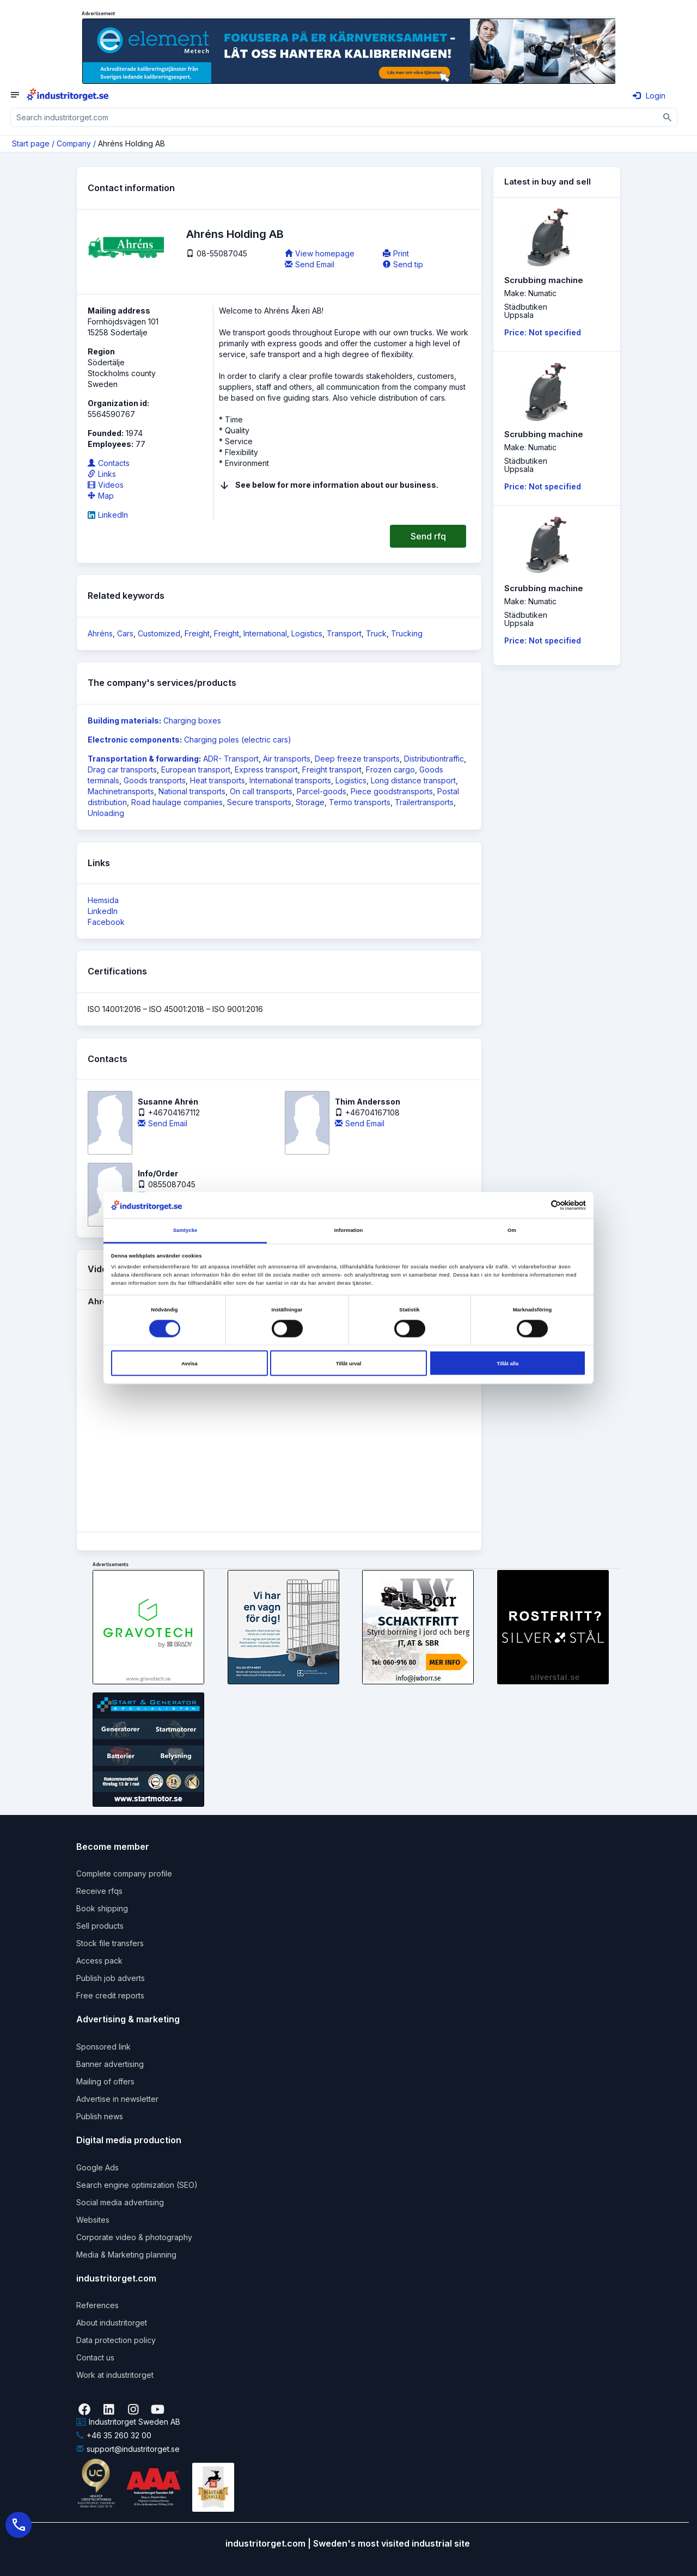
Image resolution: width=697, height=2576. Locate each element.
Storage (310, 802)
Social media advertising (120, 2202)
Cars (125, 633)
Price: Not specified (542, 332)
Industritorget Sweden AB (128, 2421)
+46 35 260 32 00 (113, 2435)
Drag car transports (122, 769)
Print (396, 253)
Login (649, 95)
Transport (344, 633)
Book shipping (102, 1908)
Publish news (99, 2116)
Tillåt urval (349, 1363)
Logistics (306, 633)
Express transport (266, 769)
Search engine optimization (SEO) (137, 2184)
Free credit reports (110, 1995)
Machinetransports (121, 791)
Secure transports (259, 802)
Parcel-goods (321, 791)
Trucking (407, 633)
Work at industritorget (115, 2374)
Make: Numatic (530, 293)
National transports (191, 791)
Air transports (286, 758)
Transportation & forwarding (143, 758)
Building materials (123, 720)
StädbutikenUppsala (525, 311)
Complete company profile (124, 1873)
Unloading (106, 813)
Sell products (100, 1925)
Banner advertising (110, 2064)
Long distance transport (413, 780)
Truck (376, 633)
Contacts (109, 463)
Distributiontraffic (434, 758)
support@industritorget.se (128, 2449)
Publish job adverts (110, 1978)
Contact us (95, 2357)
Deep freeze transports (357, 758)
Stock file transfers (110, 1943)
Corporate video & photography (134, 2237)
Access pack (99, 1960)
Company (74, 143)
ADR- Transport (231, 758)
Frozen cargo (390, 769)
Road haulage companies (177, 802)
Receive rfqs (99, 1891)
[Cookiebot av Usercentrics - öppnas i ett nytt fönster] (538, 1205)
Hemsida (103, 900)
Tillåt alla (507, 1363)
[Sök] (668, 117)
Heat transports (217, 780)
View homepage (319, 253)
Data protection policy (116, 2340)
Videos (106, 484)
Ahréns (100, 633)
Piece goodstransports (392, 791)
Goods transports (155, 780)
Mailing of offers (105, 2081)
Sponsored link (103, 2046)
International (265, 633)
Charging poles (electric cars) (237, 739)
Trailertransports (424, 802)
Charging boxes (192, 720)
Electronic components (134, 739)
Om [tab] (512, 1230)
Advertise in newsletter (117, 2098)
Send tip (403, 264)
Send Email (309, 264)
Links (102, 474)
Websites (92, 2219)
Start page (31, 143)
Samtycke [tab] (185, 1230)
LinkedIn (108, 514)
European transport (195, 769)
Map (101, 495)
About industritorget (111, 2322)
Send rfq (428, 536)
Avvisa (189, 1363)
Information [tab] (348, 1230)
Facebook (106, 922)
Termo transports (359, 802)
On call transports (261, 791)
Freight (197, 633)
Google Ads (97, 2167)
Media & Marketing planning (126, 2254)
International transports (290, 780)
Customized (159, 633)
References (97, 2305)
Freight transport (332, 769)
